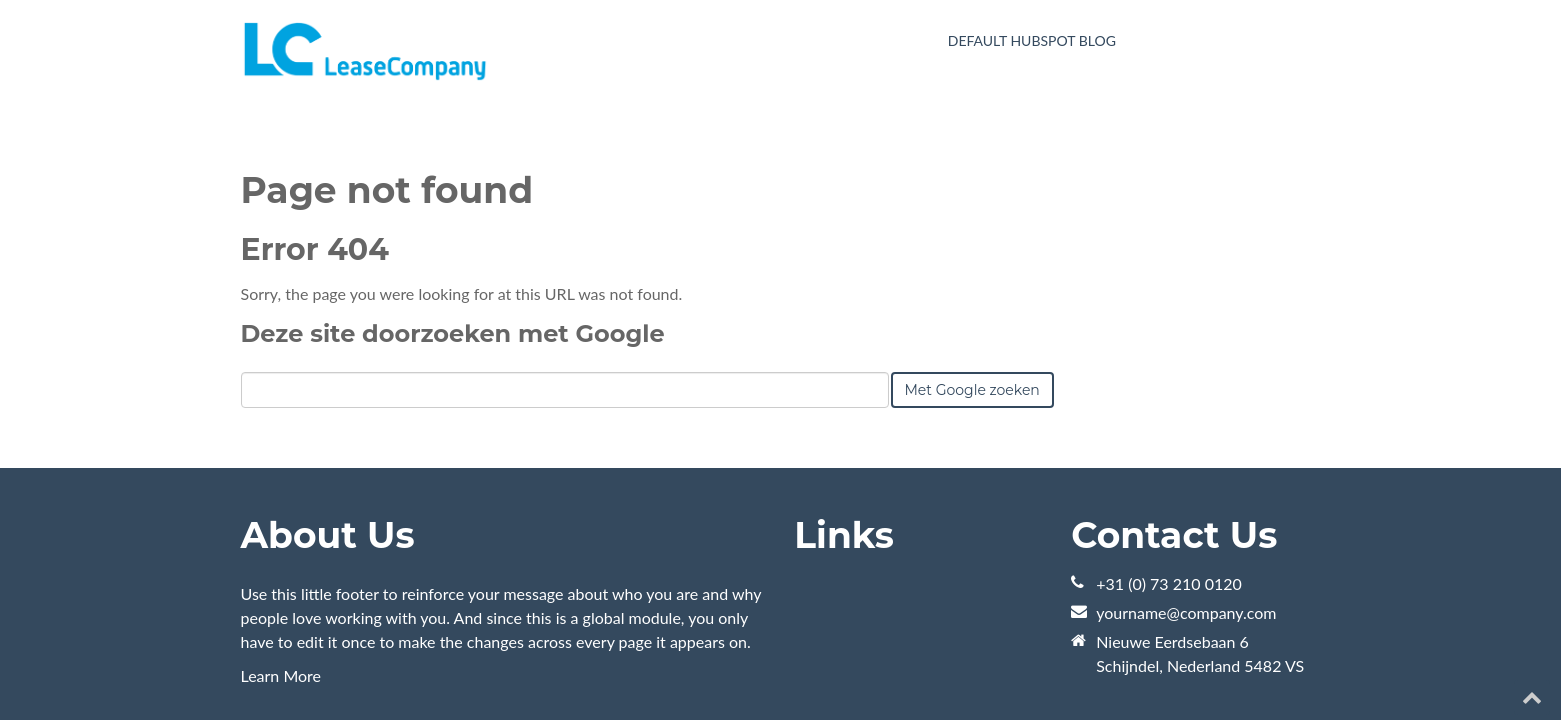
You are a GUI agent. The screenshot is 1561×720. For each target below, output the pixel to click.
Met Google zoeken (972, 287)
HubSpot (465, 658)
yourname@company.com (1186, 509)
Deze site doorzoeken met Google (453, 230)
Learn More (281, 572)
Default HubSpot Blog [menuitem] (1032, 40)
